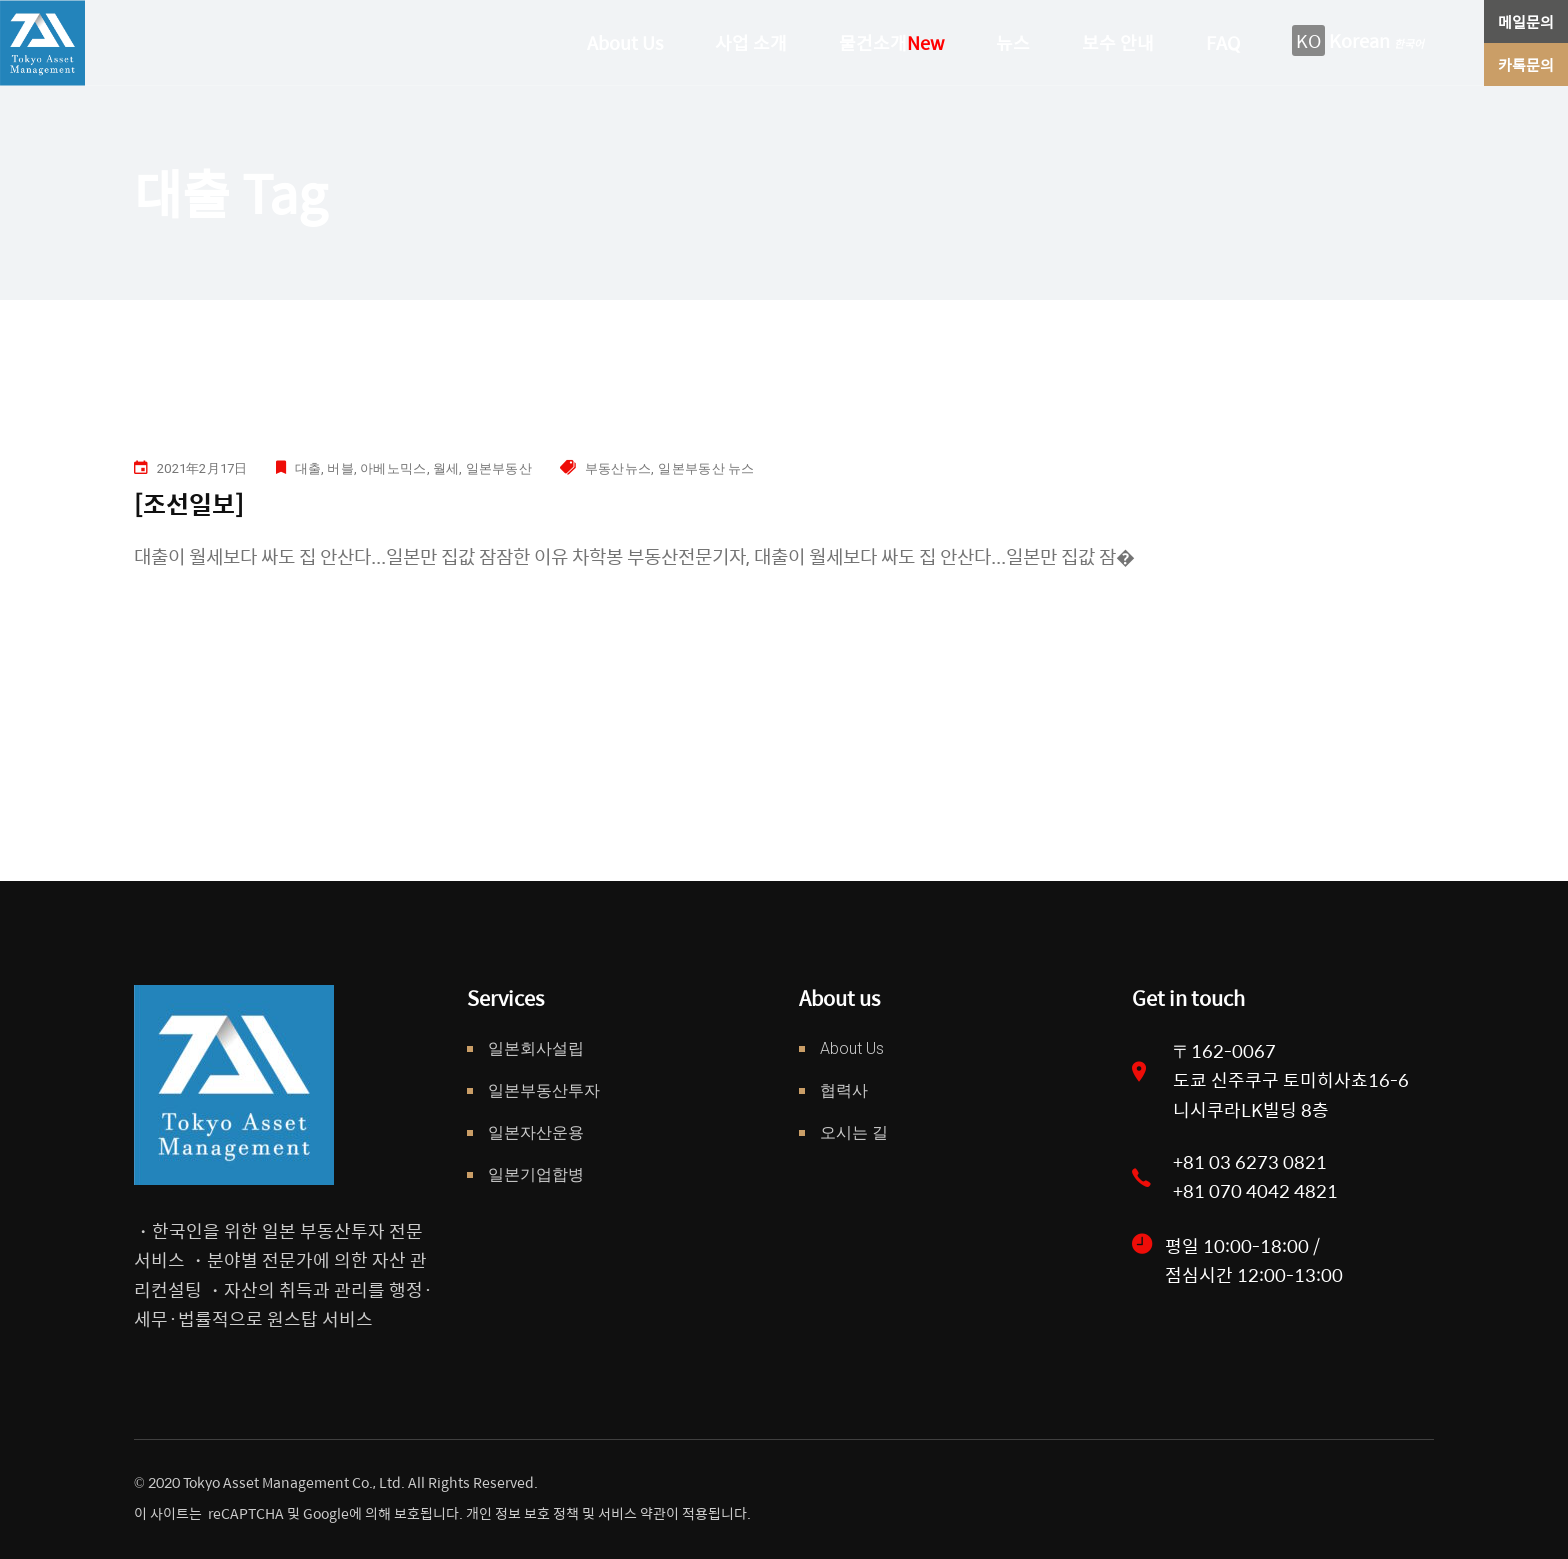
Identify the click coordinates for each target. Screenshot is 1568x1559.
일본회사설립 (536, 1048)
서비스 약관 (632, 1513)
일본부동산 (499, 468)
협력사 (844, 1090)
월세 (446, 468)
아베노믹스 (393, 468)
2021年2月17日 (202, 468)
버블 (340, 468)
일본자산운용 (536, 1132)
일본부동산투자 (544, 1090)
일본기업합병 (536, 1174)
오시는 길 (854, 1132)
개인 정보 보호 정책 (521, 1513)
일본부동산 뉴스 (706, 468)
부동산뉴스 (618, 468)
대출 (308, 468)
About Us (852, 1048)
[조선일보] (189, 503)
